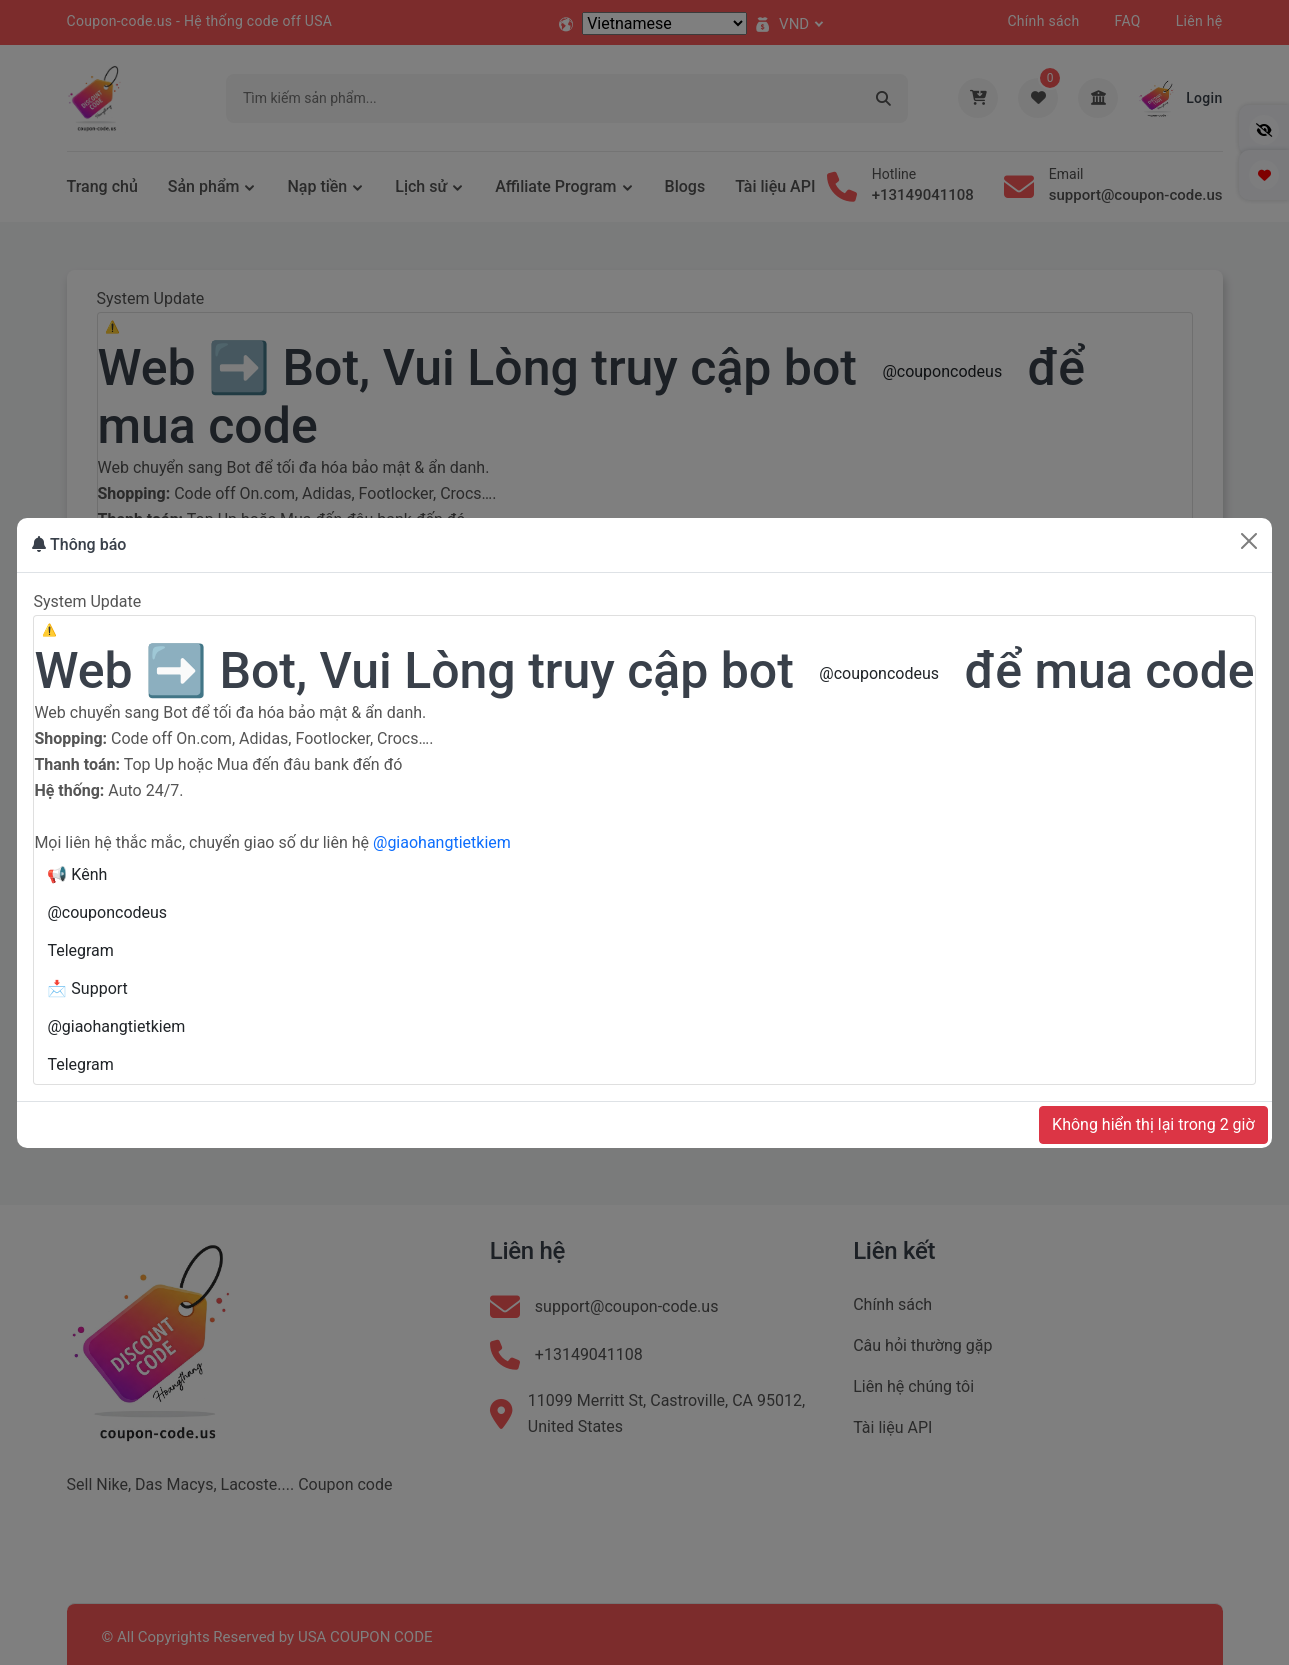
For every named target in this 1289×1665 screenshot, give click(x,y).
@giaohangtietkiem (442, 842)
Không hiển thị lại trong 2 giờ (1153, 1124)
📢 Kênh (77, 874)
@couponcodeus (879, 673)
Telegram (80, 950)
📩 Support (87, 988)
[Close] (1249, 541)
